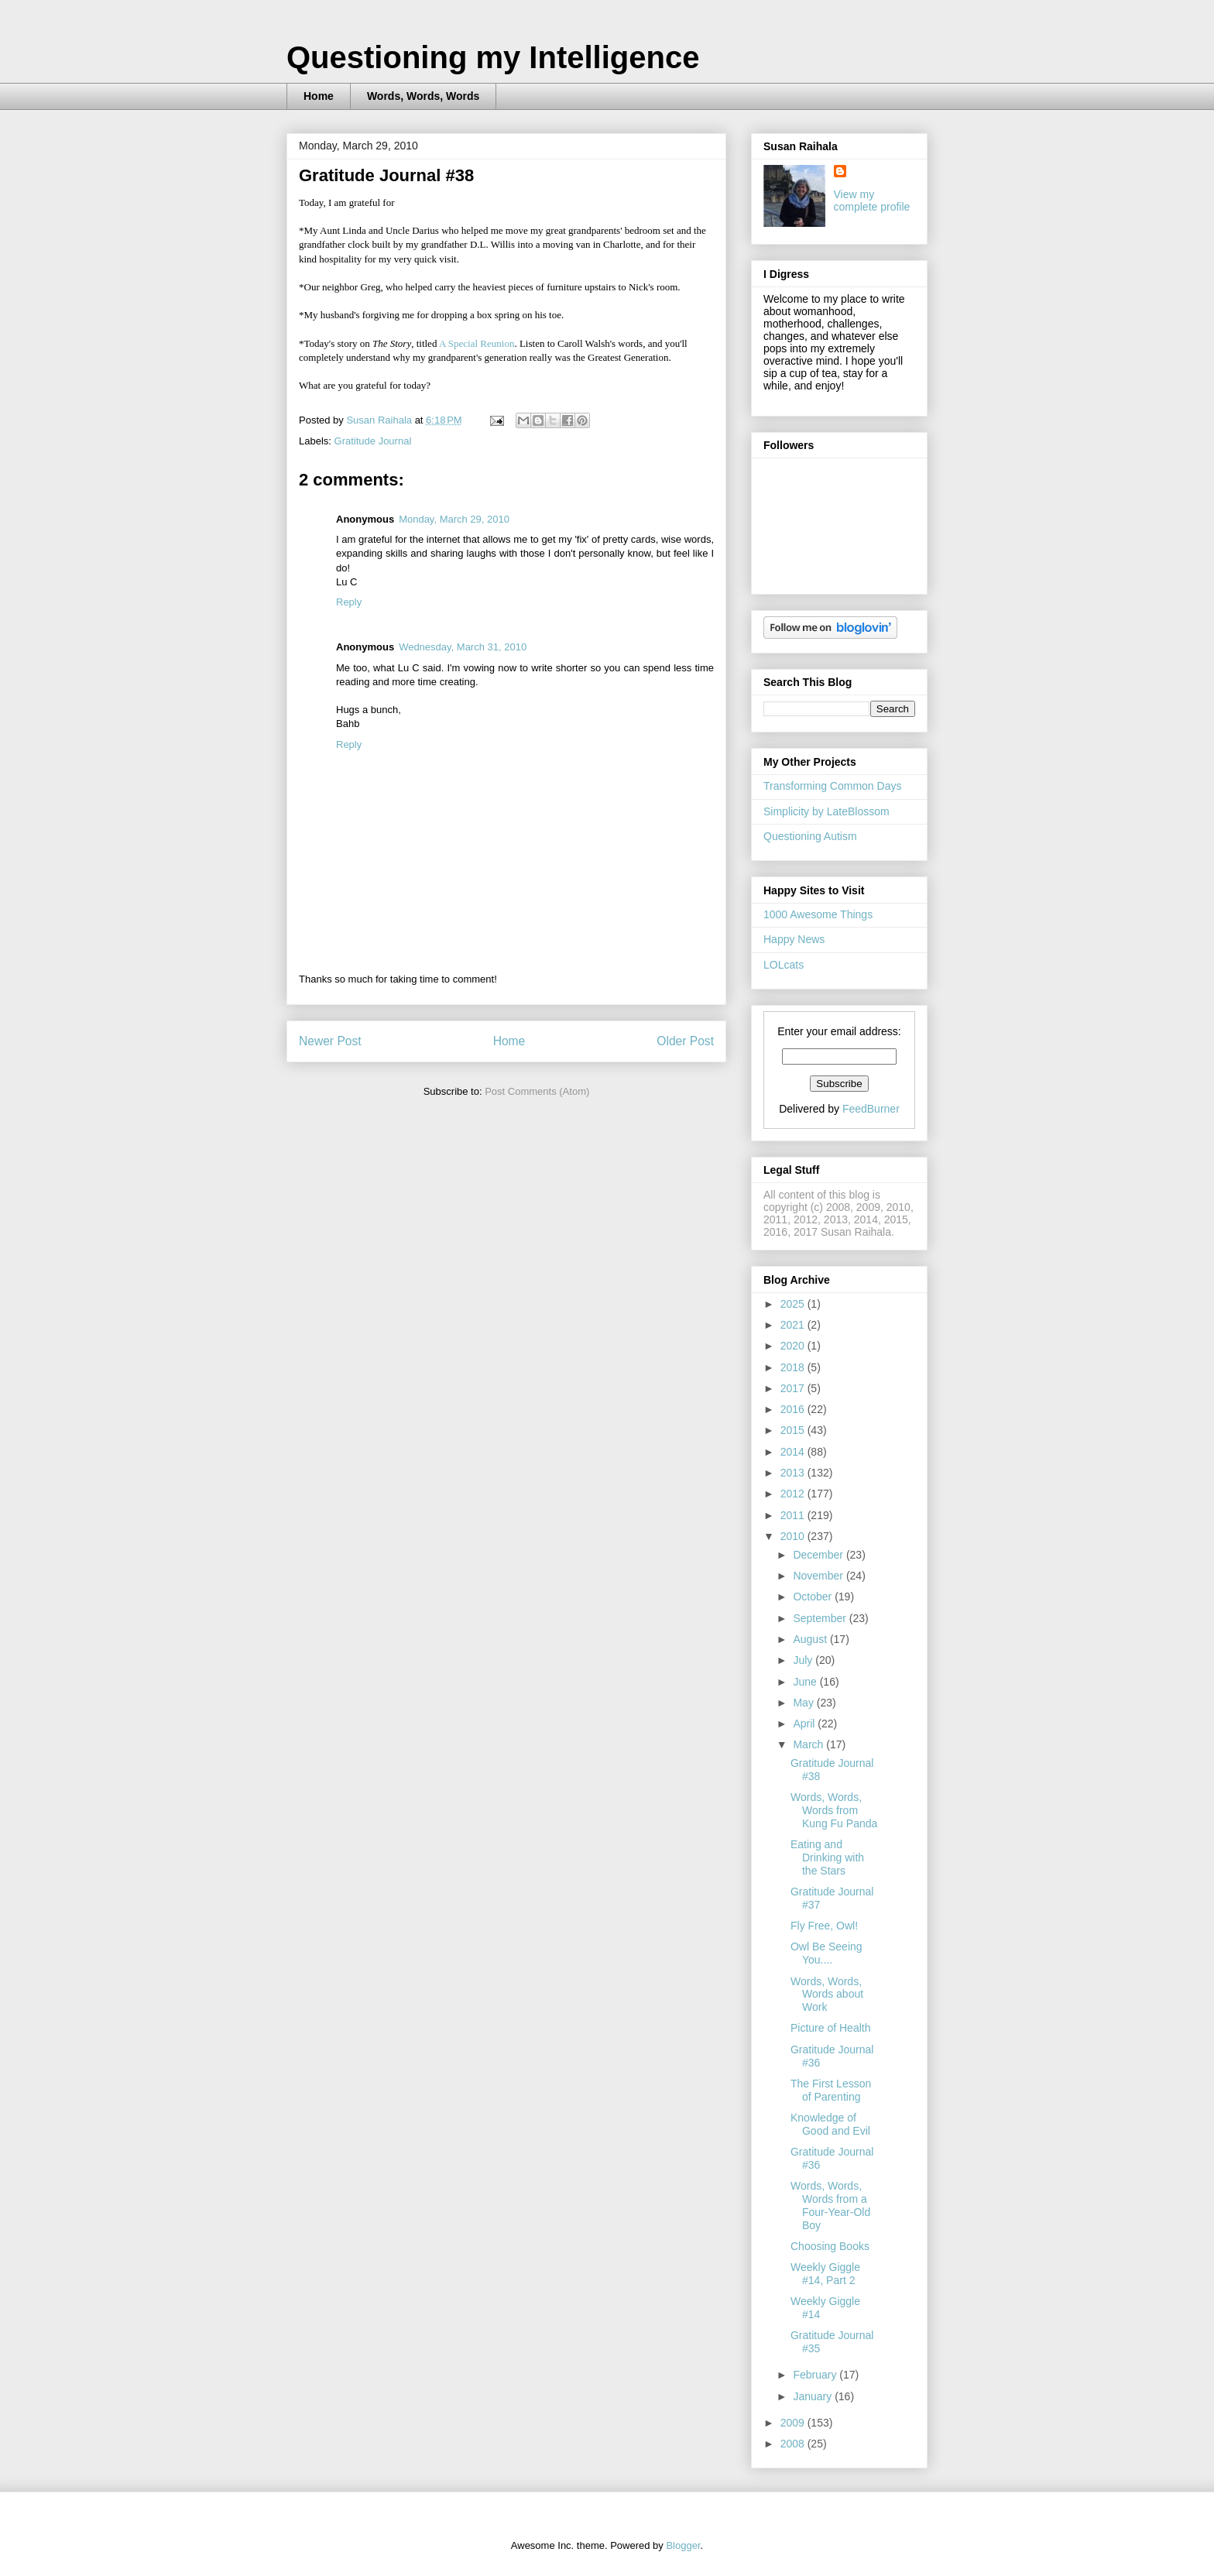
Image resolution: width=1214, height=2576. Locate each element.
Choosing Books (829, 2246)
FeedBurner (871, 1109)
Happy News (794, 939)
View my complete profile (872, 200)
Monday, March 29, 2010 (454, 519)
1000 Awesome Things (818, 914)
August (811, 1639)
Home (319, 96)
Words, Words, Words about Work (826, 1994)
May (804, 1702)
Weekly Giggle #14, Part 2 (825, 2273)
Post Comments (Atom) (537, 1091)
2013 (794, 1472)
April (805, 1723)
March (809, 1744)
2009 (794, 2423)
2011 (794, 1515)
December (819, 1555)
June (806, 1682)
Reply (349, 602)
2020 (794, 1345)
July (804, 1660)
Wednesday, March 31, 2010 (462, 647)
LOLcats (783, 965)
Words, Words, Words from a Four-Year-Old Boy (830, 2205)
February (816, 2374)
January (814, 2396)
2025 (794, 1304)
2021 (794, 1325)
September (821, 1618)
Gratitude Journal (373, 441)
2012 (794, 1493)
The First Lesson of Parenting (830, 2090)
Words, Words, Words (423, 96)
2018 (794, 1367)
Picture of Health (830, 2028)
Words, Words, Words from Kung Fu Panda (833, 1810)
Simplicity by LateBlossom (826, 811)
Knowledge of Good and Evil (830, 2124)
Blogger (683, 2545)
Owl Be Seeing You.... (826, 1953)
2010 (794, 1536)
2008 (794, 2443)
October (814, 1596)
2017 (794, 1388)
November (819, 1575)
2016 (794, 1409)
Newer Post (330, 1041)
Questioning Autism (810, 836)
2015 (794, 1430)
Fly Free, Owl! (824, 1925)
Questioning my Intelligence (492, 57)
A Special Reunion (477, 343)
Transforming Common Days (832, 786)
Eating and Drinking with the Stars (827, 1857)
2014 (794, 1452)
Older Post (685, 1041)
